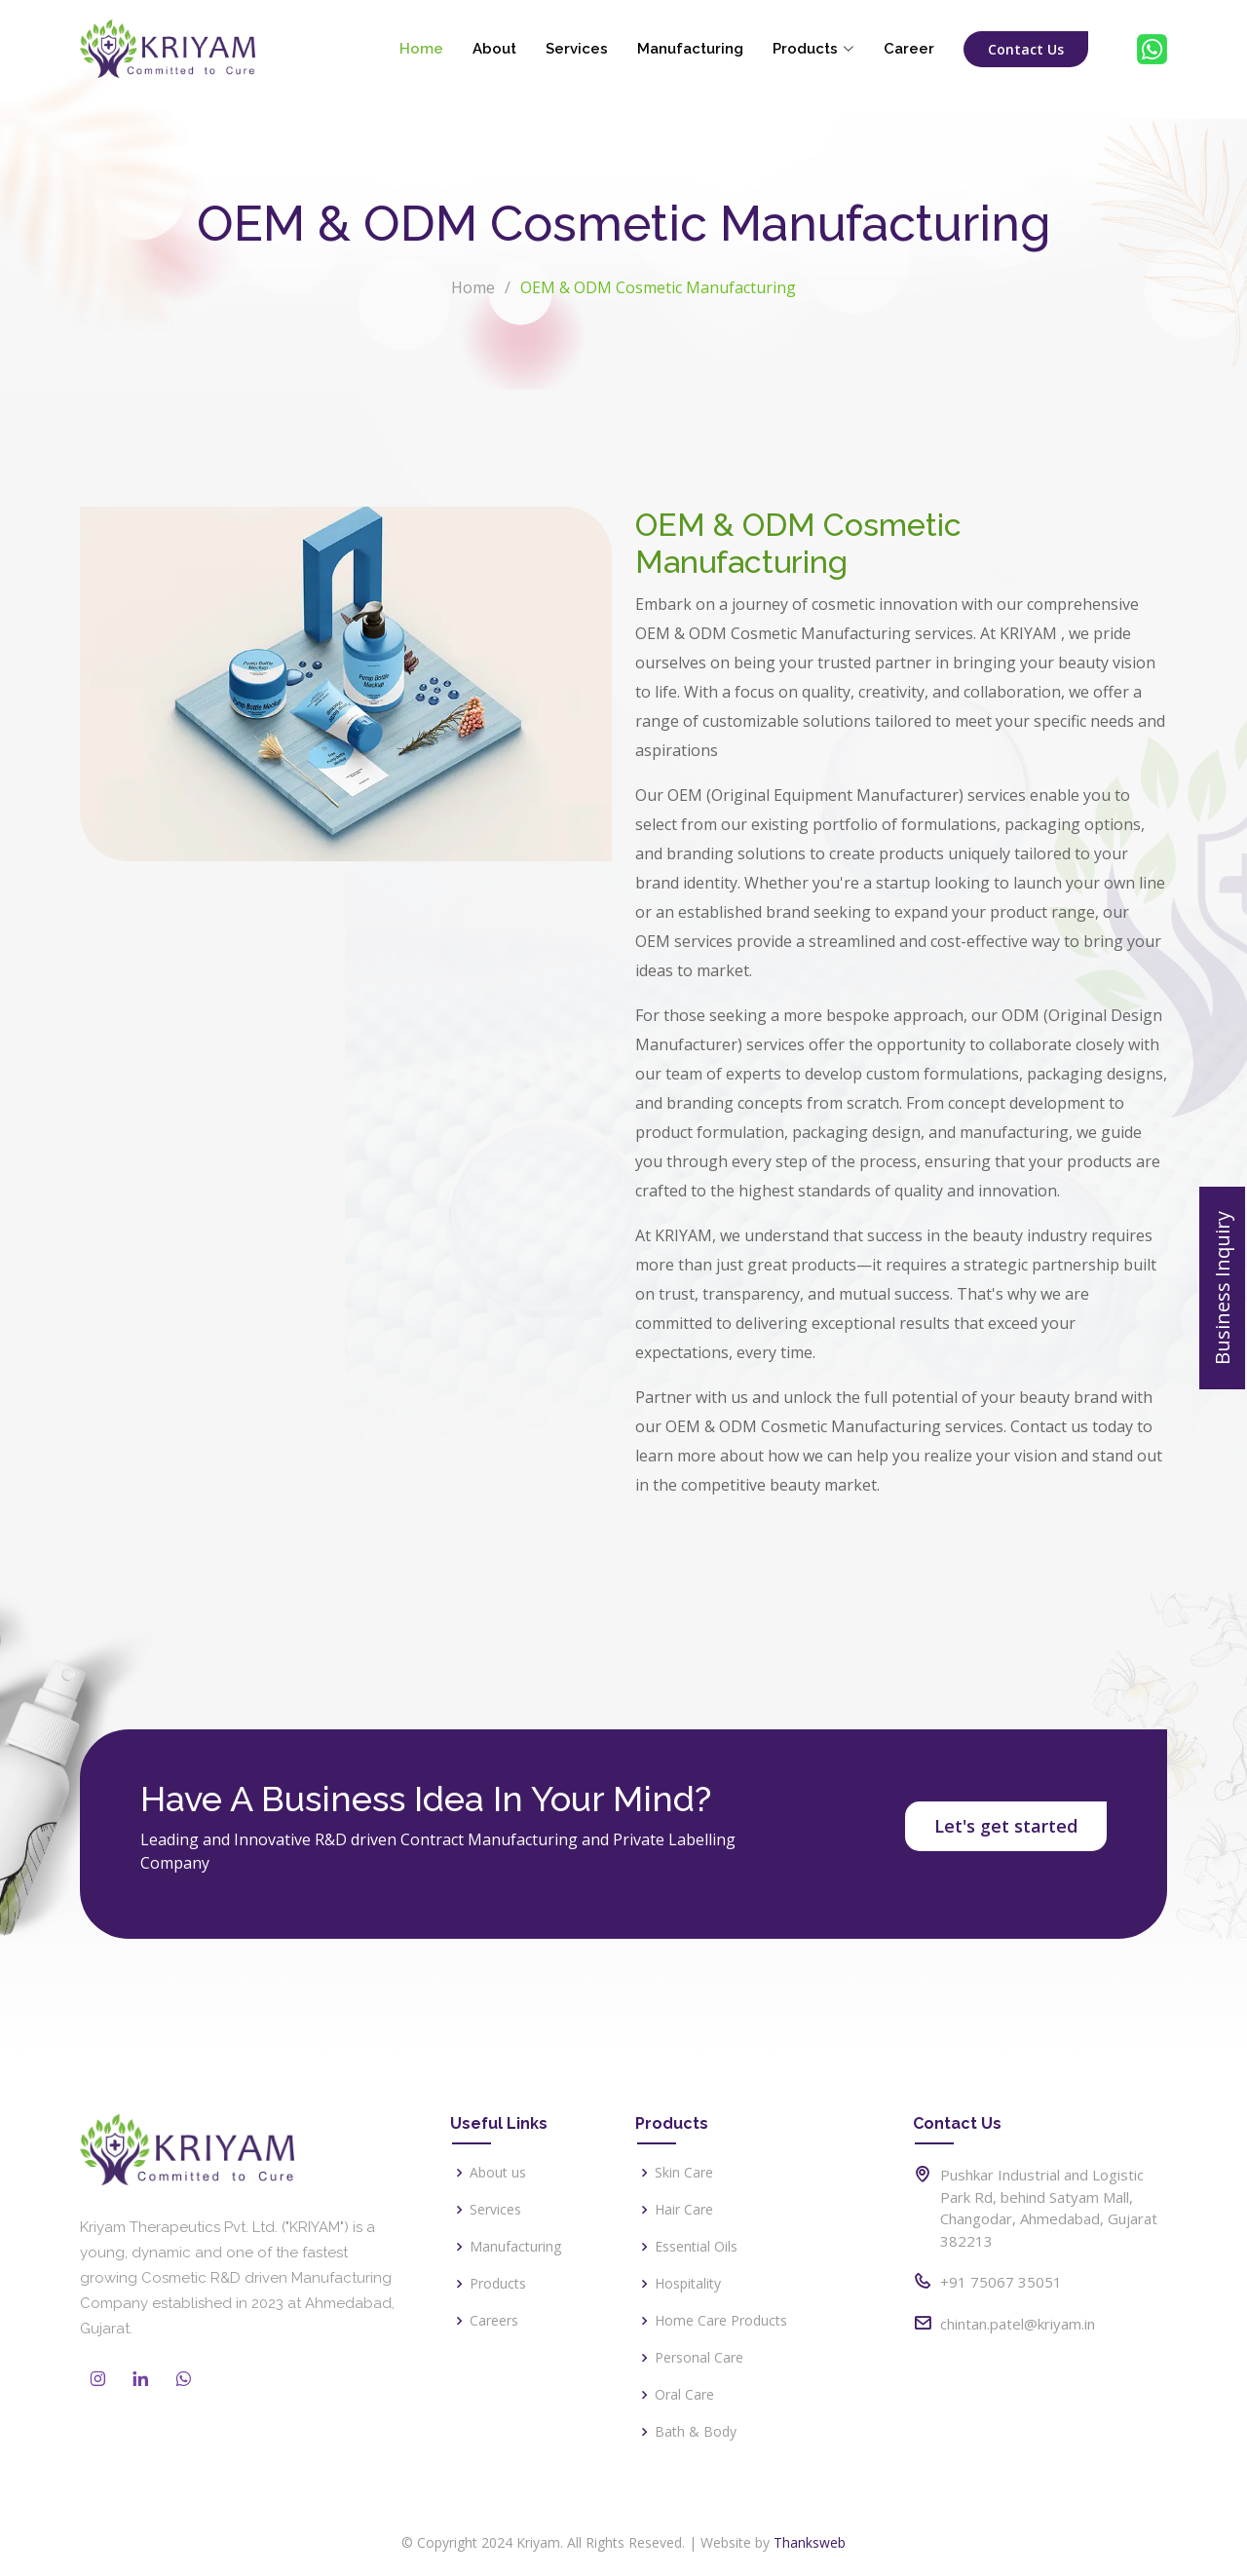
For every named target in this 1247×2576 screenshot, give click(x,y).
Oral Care (684, 2395)
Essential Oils (696, 2247)
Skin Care (684, 2172)
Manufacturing (690, 48)
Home (421, 48)
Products (498, 2284)
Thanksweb (810, 2542)
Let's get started (1005, 1825)
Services (577, 48)
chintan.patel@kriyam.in (1017, 2323)
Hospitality (688, 2284)
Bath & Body (696, 2432)
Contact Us (1026, 49)
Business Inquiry (1222, 1288)
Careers (494, 2321)
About (494, 48)
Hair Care (684, 2209)
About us (498, 2172)
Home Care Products (721, 2321)
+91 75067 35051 (1001, 2282)
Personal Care (699, 2358)
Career (909, 48)
